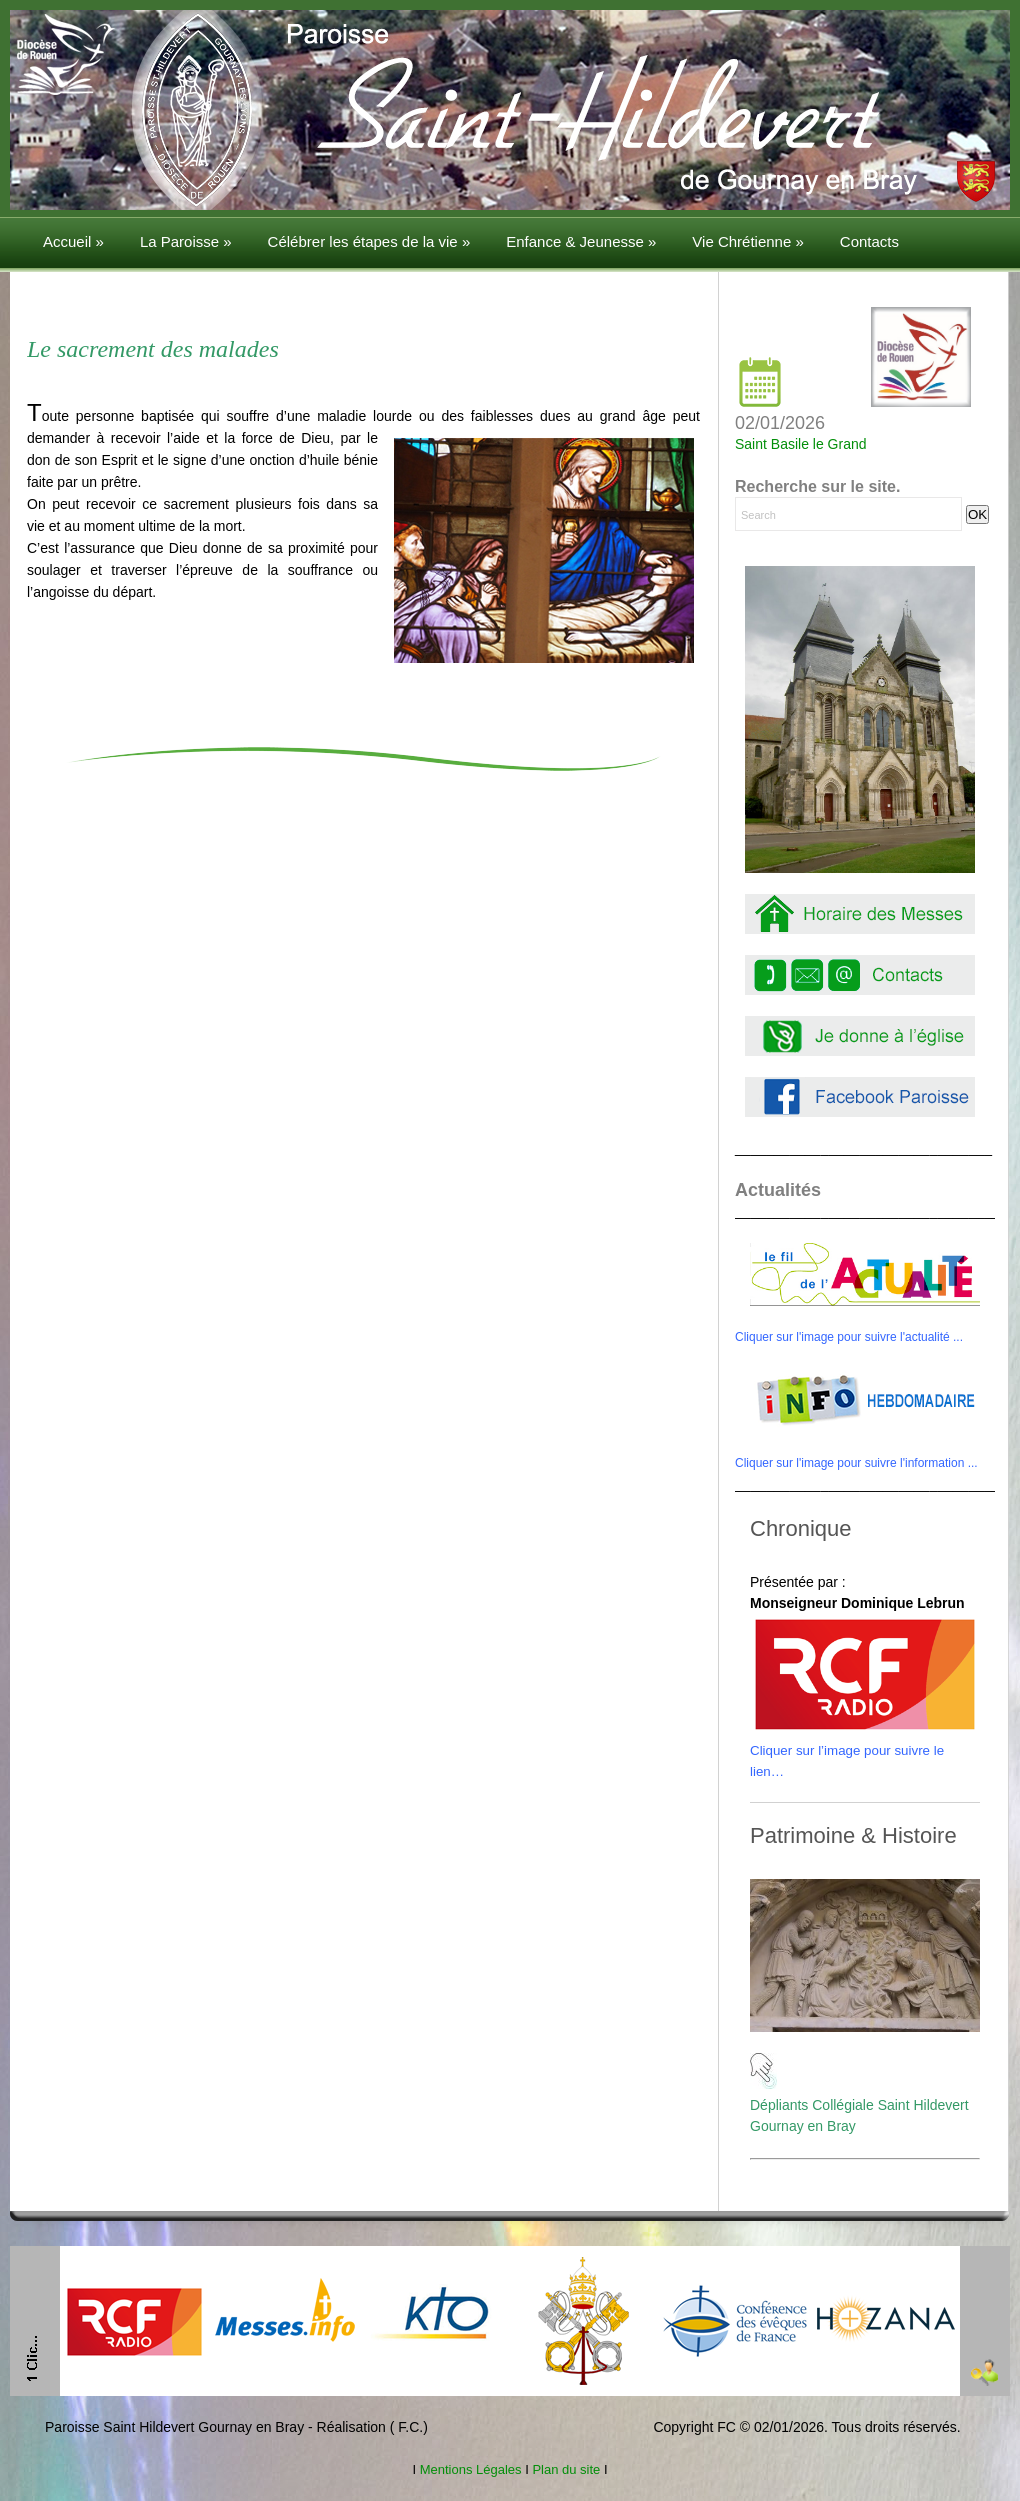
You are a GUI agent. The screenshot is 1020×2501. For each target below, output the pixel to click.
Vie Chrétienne (747, 241)
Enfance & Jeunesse (581, 241)
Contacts (869, 241)
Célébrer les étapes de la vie (369, 241)
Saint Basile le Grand (801, 444)
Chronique (801, 1528)
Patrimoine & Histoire (853, 1835)
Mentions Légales (470, 2469)
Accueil (73, 241)
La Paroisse (186, 241)
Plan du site (566, 2469)
